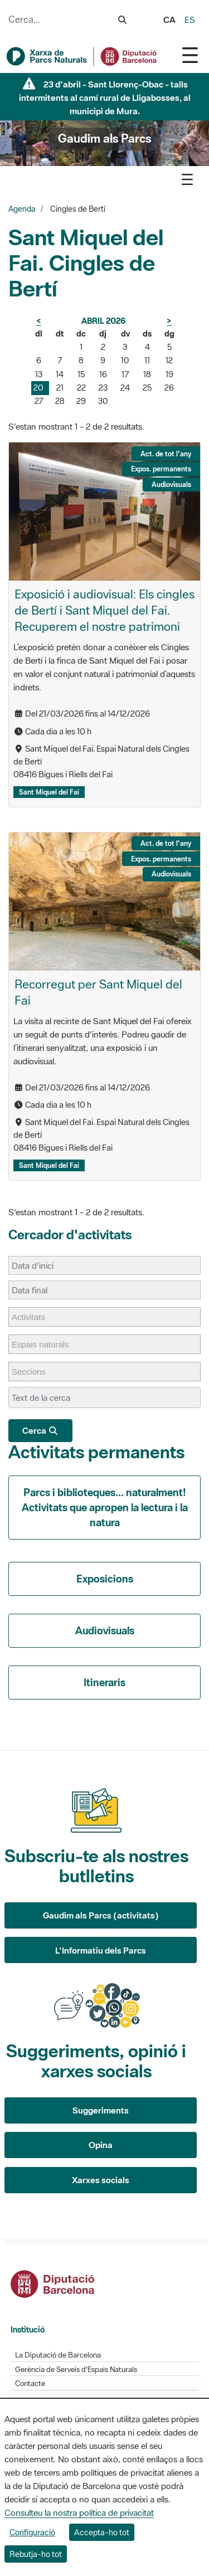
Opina (101, 2144)
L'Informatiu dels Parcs (100, 1950)
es (189, 19)
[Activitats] (34, 1317)
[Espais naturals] (46, 1344)
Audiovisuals (104, 1630)
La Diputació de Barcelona (58, 2355)
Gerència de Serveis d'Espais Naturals (76, 2369)
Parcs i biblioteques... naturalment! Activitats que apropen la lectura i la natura (105, 1507)
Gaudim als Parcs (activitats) (101, 1915)
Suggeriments (100, 2110)
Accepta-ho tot (101, 2532)
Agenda (22, 209)
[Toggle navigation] (190, 55)
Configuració (32, 2532)
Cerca (40, 1430)
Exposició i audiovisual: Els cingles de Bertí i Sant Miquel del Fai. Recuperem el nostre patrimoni (104, 610)
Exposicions (104, 1578)
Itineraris (104, 1682)
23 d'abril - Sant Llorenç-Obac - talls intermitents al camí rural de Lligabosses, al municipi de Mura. (105, 97)
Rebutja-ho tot (35, 2554)
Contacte (30, 2383)
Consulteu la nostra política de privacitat (79, 2512)
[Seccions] (34, 1372)
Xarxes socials (100, 2179)
